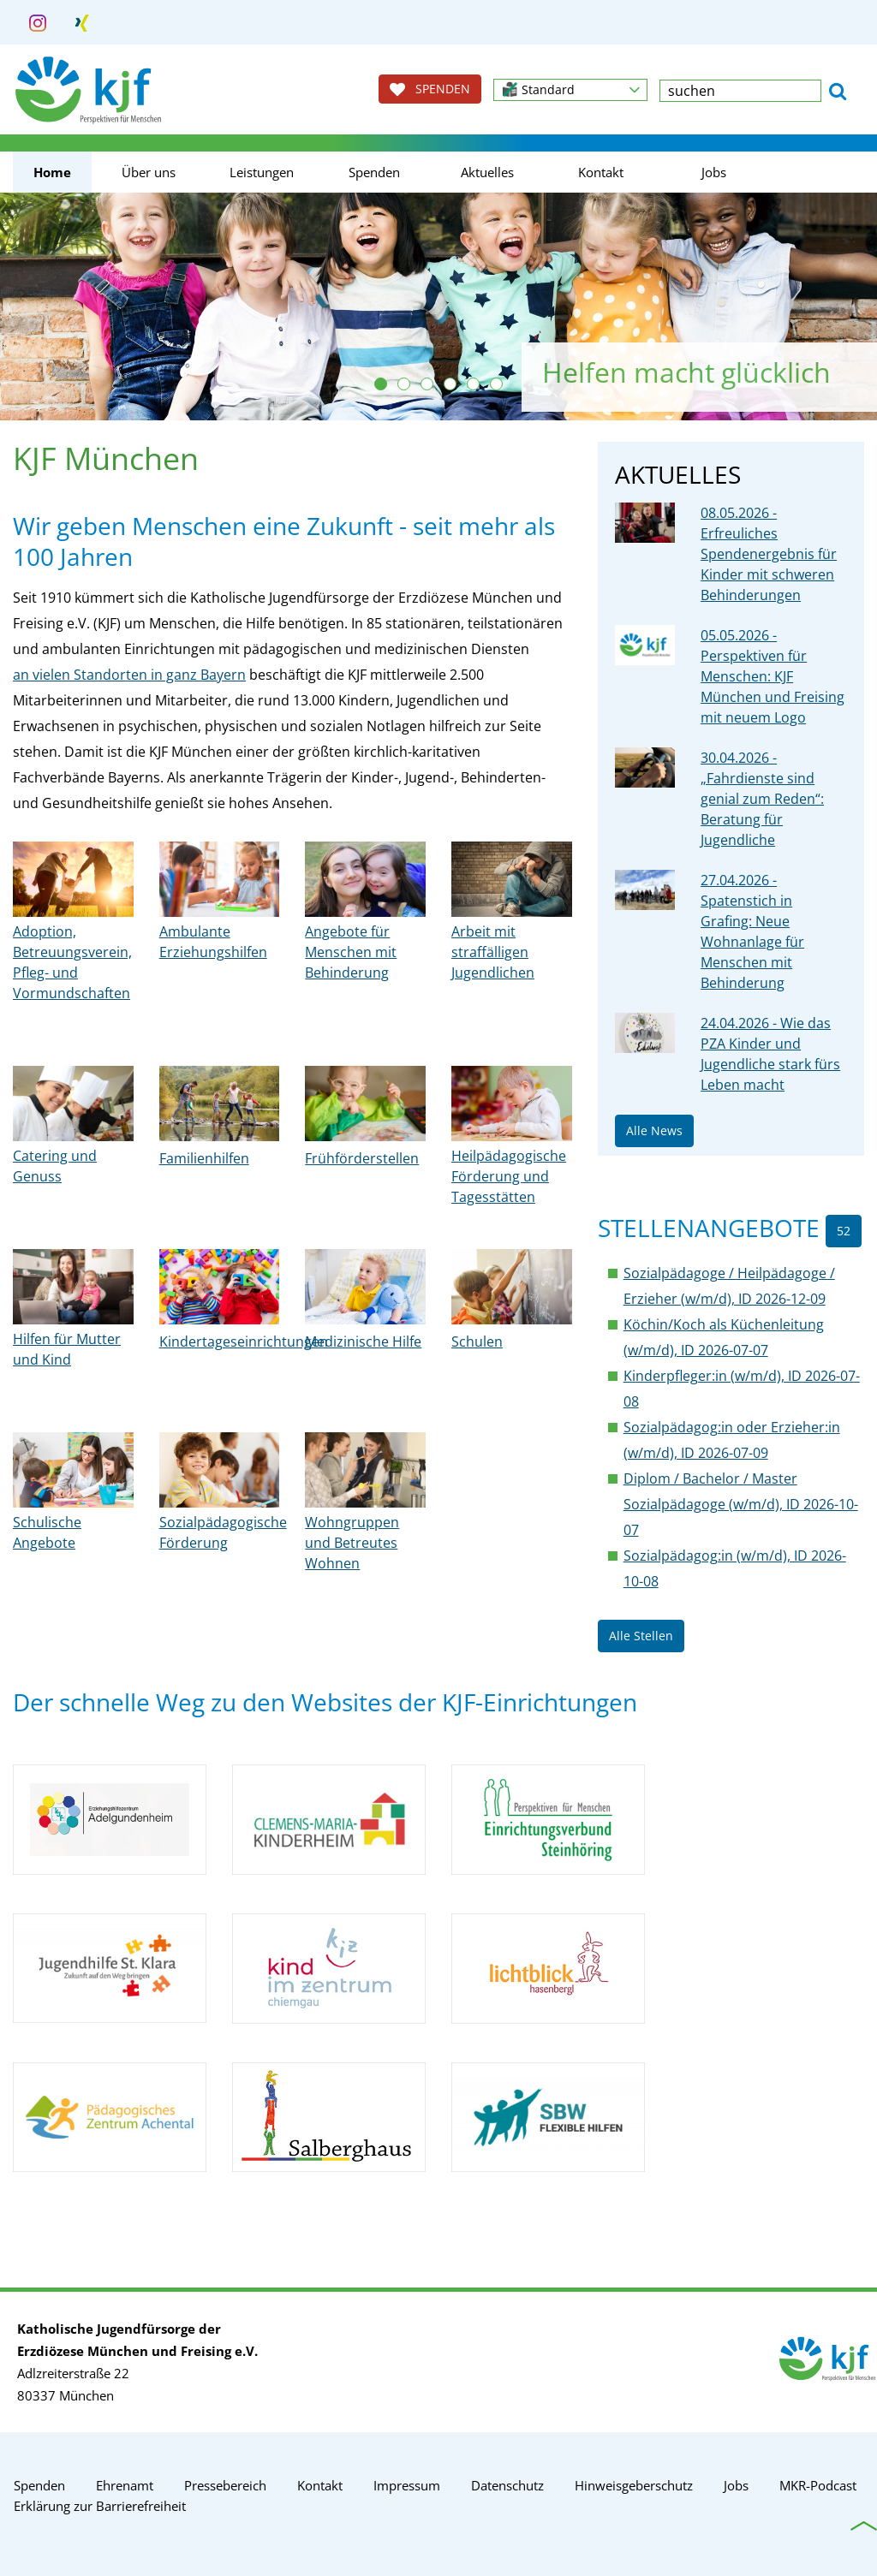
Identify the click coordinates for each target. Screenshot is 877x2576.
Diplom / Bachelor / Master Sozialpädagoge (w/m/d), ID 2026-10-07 (740, 1504)
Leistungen (262, 172)
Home (52, 172)
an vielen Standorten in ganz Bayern (129, 674)
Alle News (654, 1130)
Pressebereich (225, 2485)
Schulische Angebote (47, 1532)
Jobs (713, 172)
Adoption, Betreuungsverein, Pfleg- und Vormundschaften (72, 962)
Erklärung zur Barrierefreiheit (100, 2505)
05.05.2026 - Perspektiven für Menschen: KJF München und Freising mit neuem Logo (772, 676)
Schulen (477, 1341)
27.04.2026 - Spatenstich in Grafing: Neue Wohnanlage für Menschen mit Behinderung (752, 931)
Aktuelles (487, 172)
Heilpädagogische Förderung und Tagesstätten (508, 1176)
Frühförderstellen (362, 1158)
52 (843, 1231)
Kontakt (600, 172)
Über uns (149, 172)
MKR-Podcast (817, 2485)
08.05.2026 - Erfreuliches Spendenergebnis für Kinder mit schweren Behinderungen (769, 553)
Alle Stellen (641, 1635)
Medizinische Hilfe (363, 1341)
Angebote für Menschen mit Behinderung (351, 952)
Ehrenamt (124, 2485)
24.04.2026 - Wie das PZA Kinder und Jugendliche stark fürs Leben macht (770, 1054)
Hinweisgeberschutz (634, 2485)
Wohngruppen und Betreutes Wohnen (352, 1543)
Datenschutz (507, 2485)
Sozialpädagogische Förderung (223, 1532)
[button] (570, 90)
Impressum (406, 2485)
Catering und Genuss (55, 1166)
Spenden (374, 172)
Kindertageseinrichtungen (243, 1341)
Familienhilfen (204, 1158)
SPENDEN (430, 89)
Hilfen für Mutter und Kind (67, 1349)
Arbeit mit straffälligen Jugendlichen (492, 952)
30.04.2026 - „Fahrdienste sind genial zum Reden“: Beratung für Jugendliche (762, 798)
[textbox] (740, 91)
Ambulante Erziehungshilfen (213, 941)
